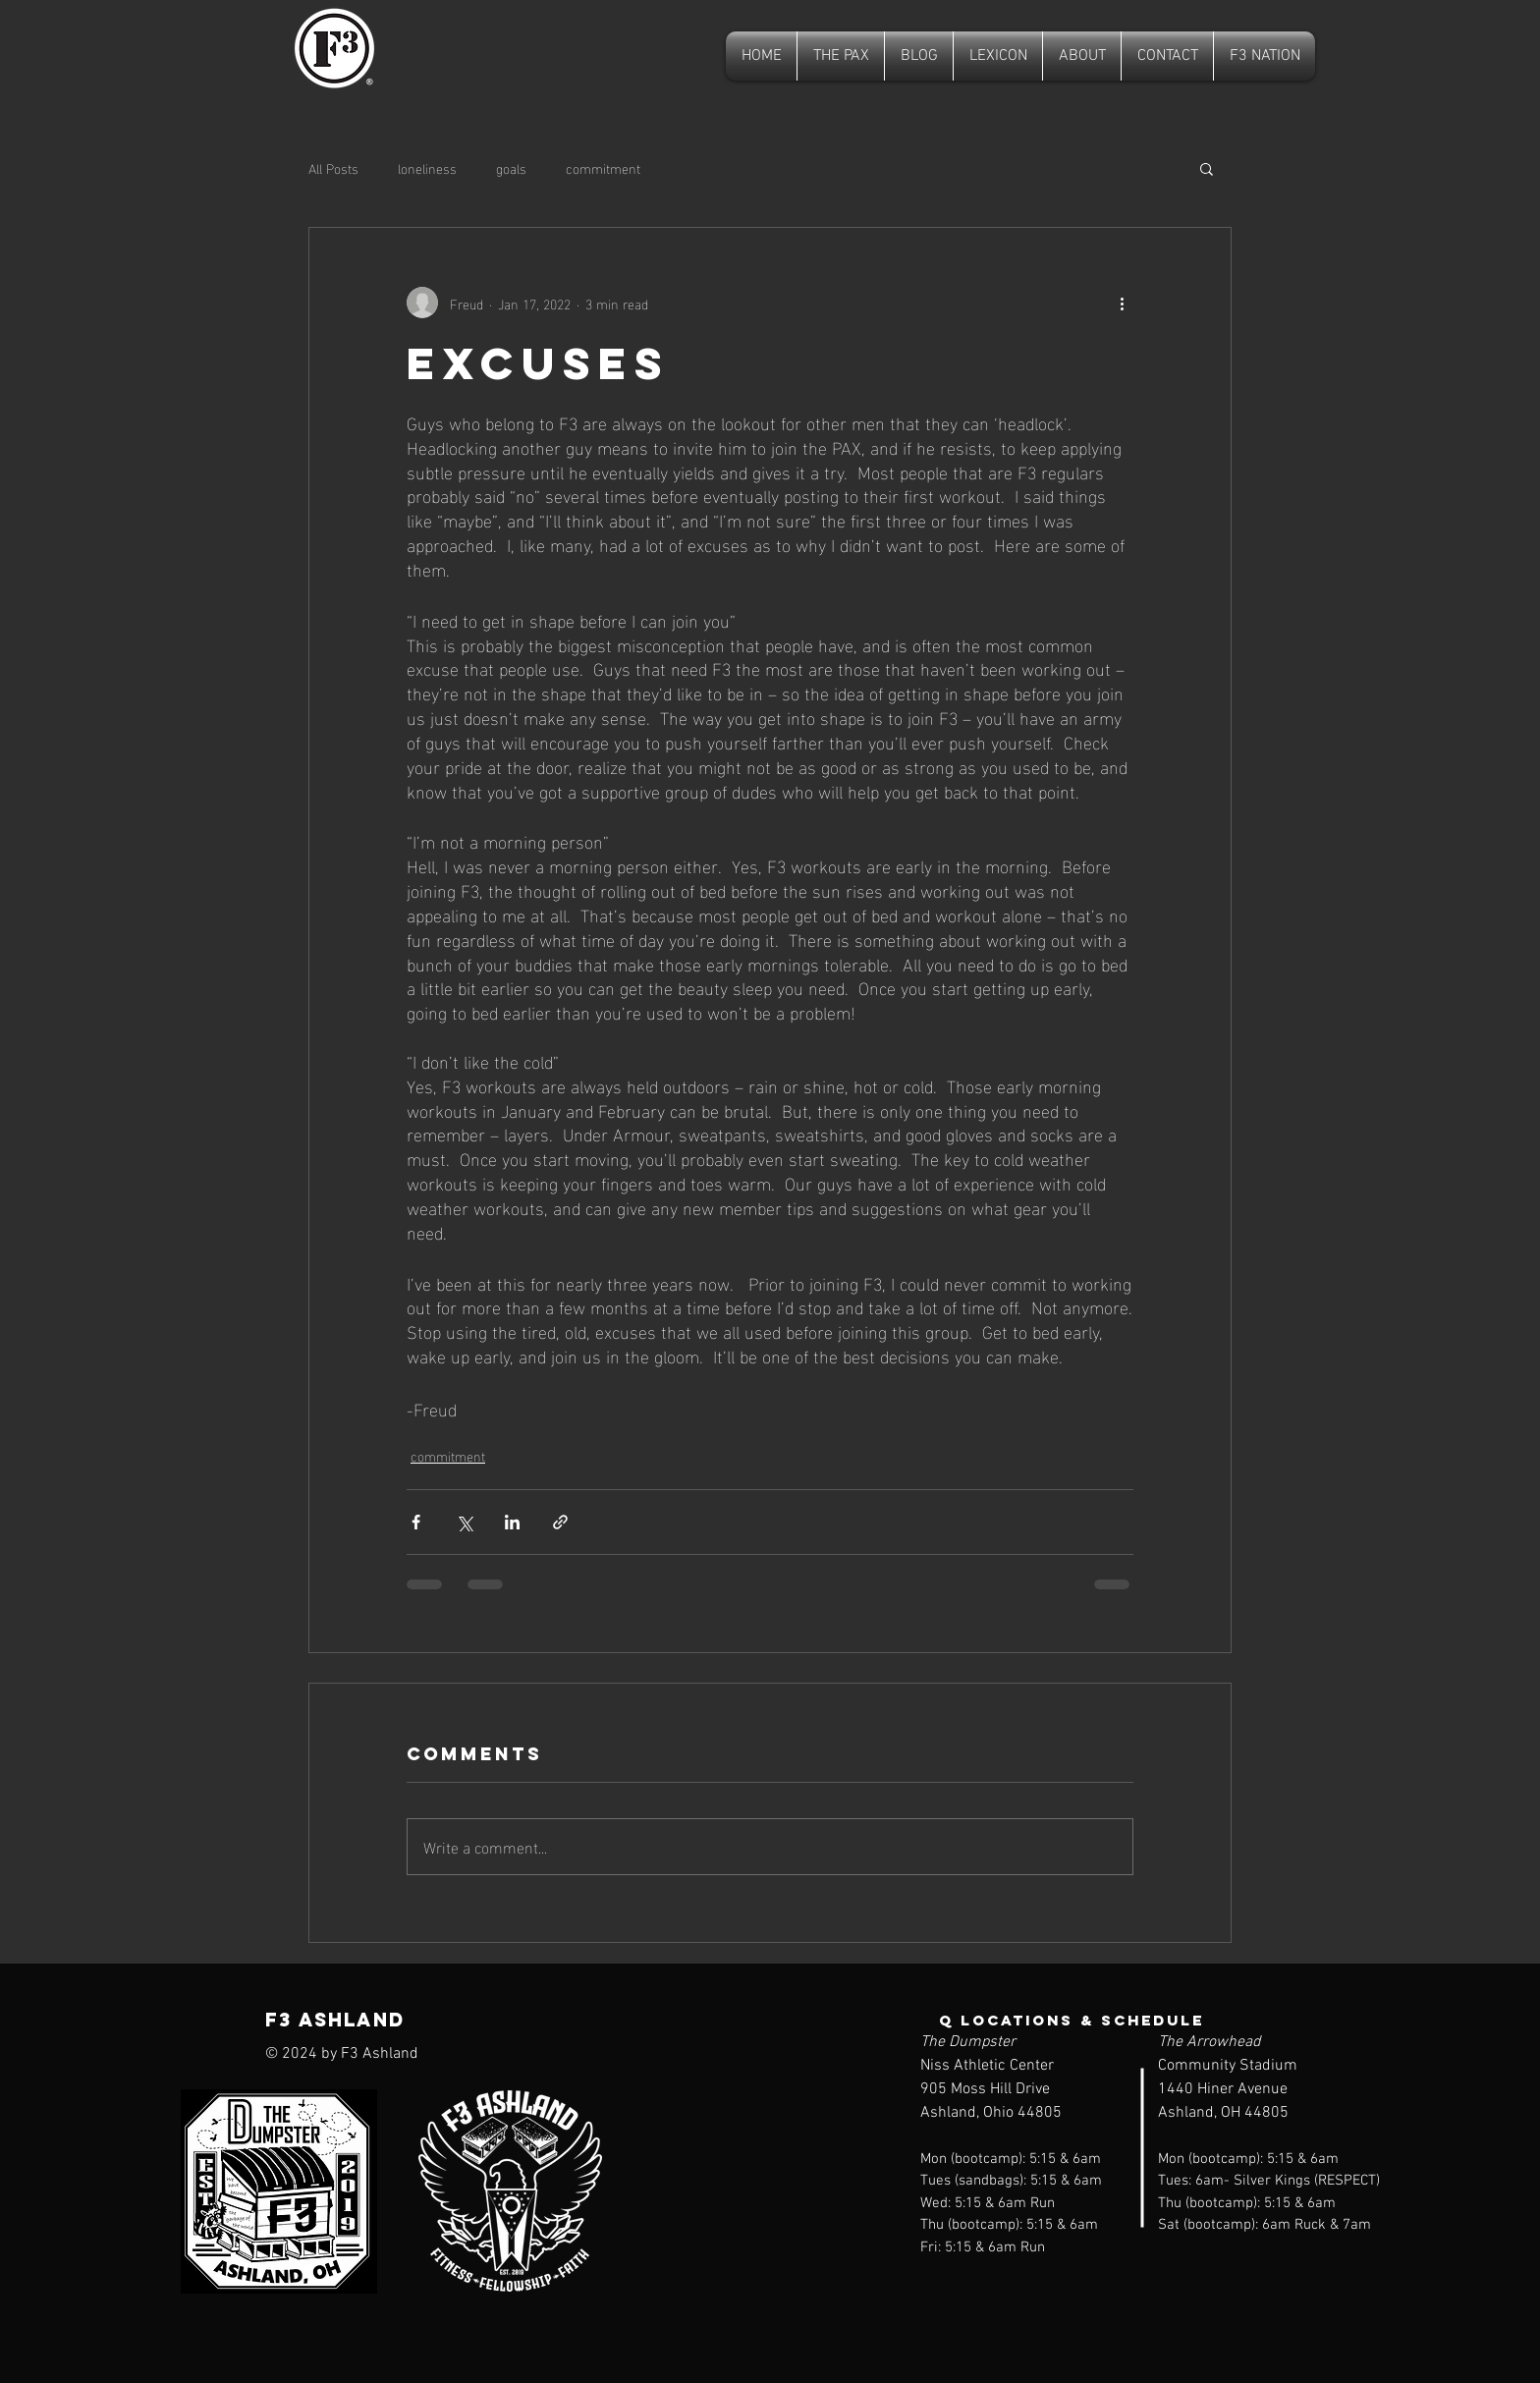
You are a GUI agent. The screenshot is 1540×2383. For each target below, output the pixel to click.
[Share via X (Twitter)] (464, 1522)
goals (511, 168)
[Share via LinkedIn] (512, 1522)
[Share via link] (560, 1522)
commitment (603, 168)
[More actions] (1121, 302)
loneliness (427, 168)
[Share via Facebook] (416, 1522)
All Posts (333, 168)
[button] (1206, 168)
